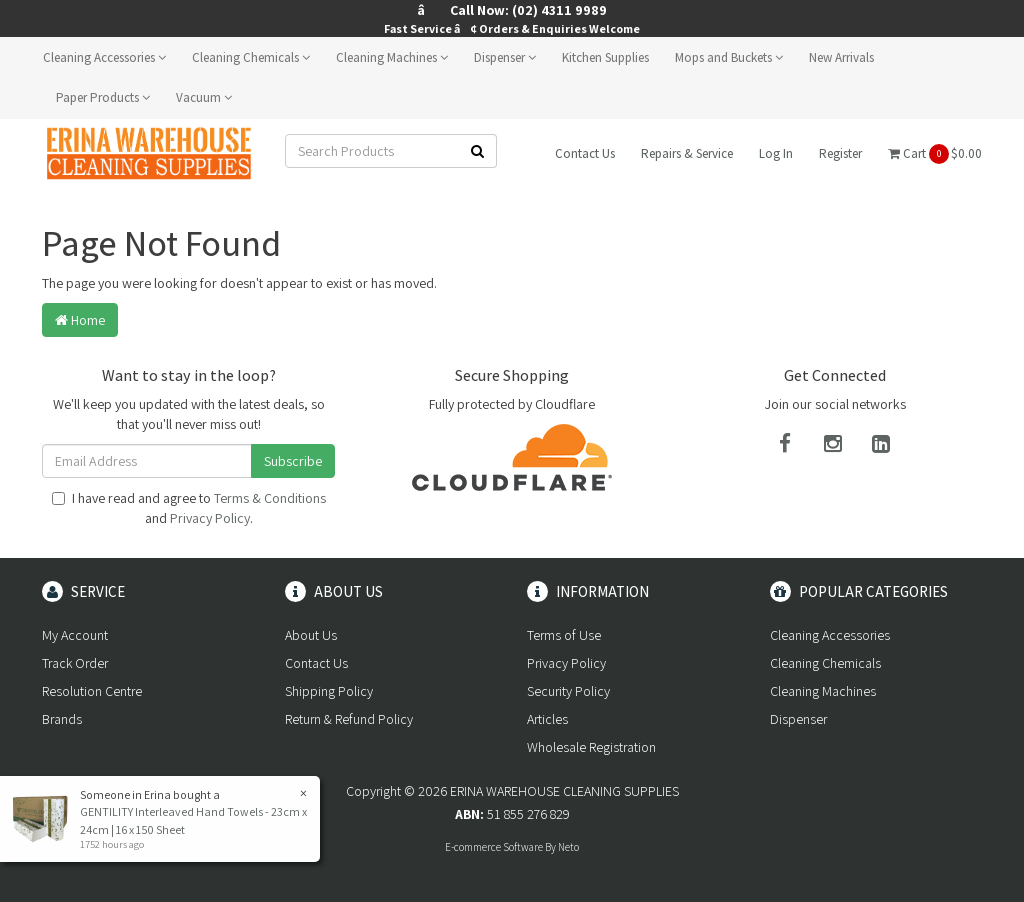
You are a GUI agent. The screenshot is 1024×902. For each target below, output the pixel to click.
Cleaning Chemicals (251, 57)
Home (80, 320)
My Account (75, 635)
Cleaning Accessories (104, 57)
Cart (935, 154)
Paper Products (103, 97)
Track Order (75, 663)
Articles (547, 719)
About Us (311, 635)
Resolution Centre (92, 691)
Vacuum (204, 97)
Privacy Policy (210, 518)
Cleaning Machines (392, 57)
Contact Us (585, 153)
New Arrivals (841, 57)
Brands (62, 719)
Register (840, 153)
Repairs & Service (687, 153)
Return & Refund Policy (349, 719)
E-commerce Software (494, 847)
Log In (776, 153)
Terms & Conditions (270, 498)
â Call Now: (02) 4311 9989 (512, 10)
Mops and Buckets (729, 57)
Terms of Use (564, 635)
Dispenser (505, 57)
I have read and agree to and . (189, 508)
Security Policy (568, 691)
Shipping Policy (329, 691)
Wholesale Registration (591, 747)
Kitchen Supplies (605, 57)
